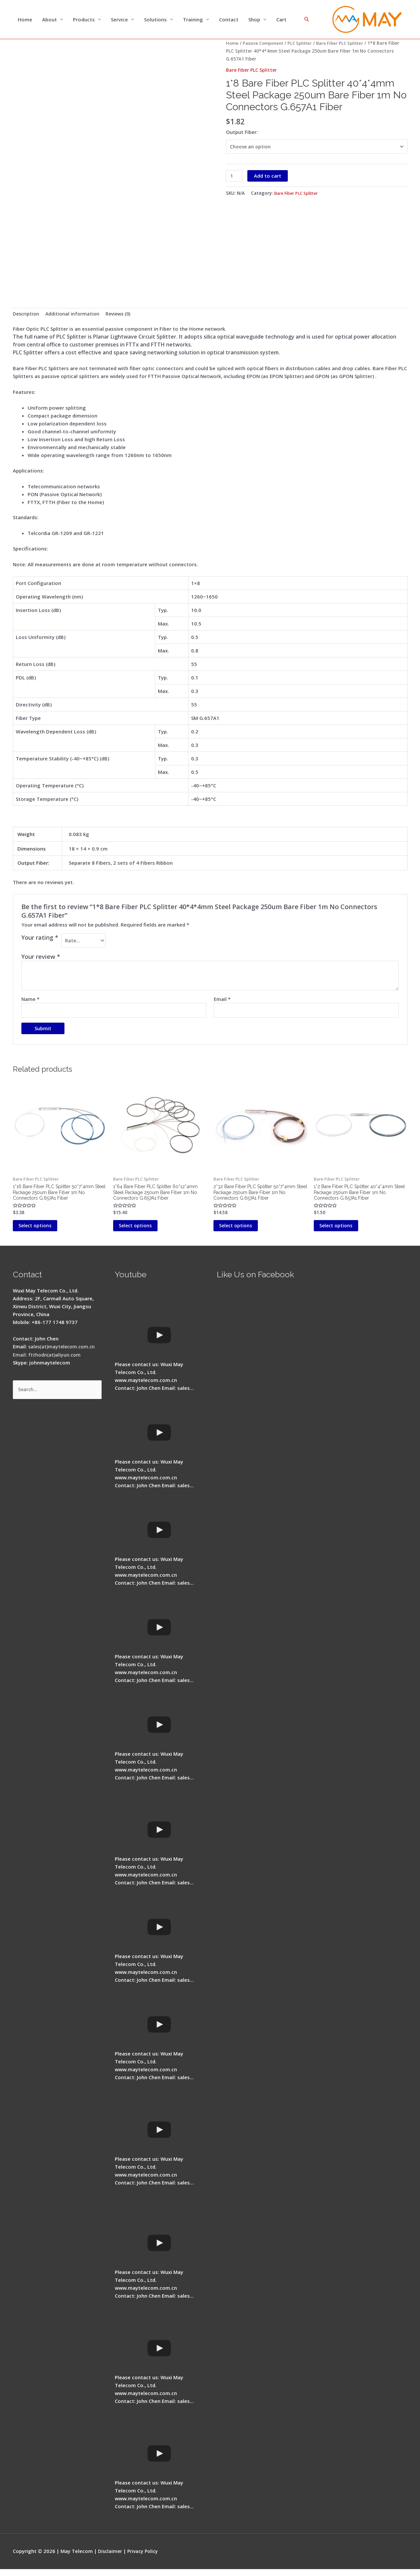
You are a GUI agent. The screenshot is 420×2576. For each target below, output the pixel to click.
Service (119, 19)
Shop (254, 19)
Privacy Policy (145, 2558)
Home (25, 19)
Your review (40, 958)
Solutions (155, 19)
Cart (281, 19)
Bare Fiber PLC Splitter (347, 43)
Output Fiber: (242, 132)
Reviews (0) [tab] (122, 315)
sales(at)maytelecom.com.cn (63, 1353)
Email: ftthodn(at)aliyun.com (47, 1361)
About (49, 19)
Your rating (39, 938)
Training (193, 19)
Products (84, 19)
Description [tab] (27, 315)
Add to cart (269, 177)
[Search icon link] (307, 19)
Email (222, 1001)
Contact (228, 19)
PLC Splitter (304, 43)
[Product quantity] (235, 178)
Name (30, 1001)
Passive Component (265, 43)
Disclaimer (110, 2558)
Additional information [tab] (74, 315)
